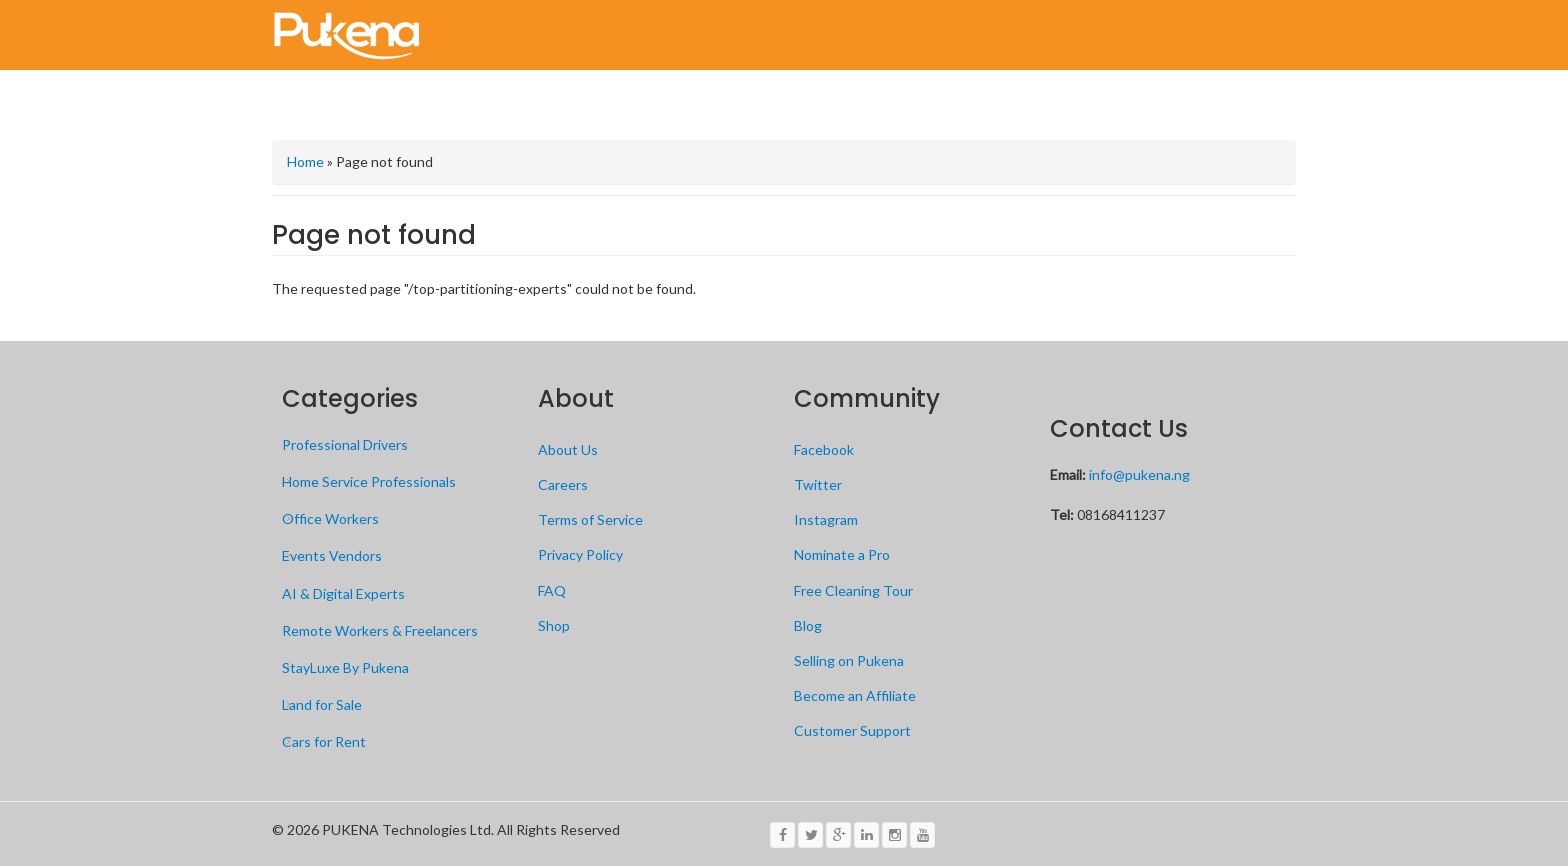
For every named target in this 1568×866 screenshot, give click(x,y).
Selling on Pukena (849, 660)
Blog (808, 625)
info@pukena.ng (1139, 474)
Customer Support (852, 730)
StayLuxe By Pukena (345, 667)
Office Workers (330, 518)
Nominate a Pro (842, 554)
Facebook (824, 449)
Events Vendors (332, 555)
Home (305, 161)
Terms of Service (590, 519)
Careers (563, 484)
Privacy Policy (580, 554)
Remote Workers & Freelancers (380, 630)
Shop (554, 625)
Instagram (826, 519)
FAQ (552, 590)
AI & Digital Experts (343, 593)
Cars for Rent (324, 741)
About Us (568, 449)
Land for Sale (322, 704)
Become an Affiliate (855, 695)
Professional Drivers (345, 444)
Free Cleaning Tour (853, 590)
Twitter (818, 484)
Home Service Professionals (369, 481)
